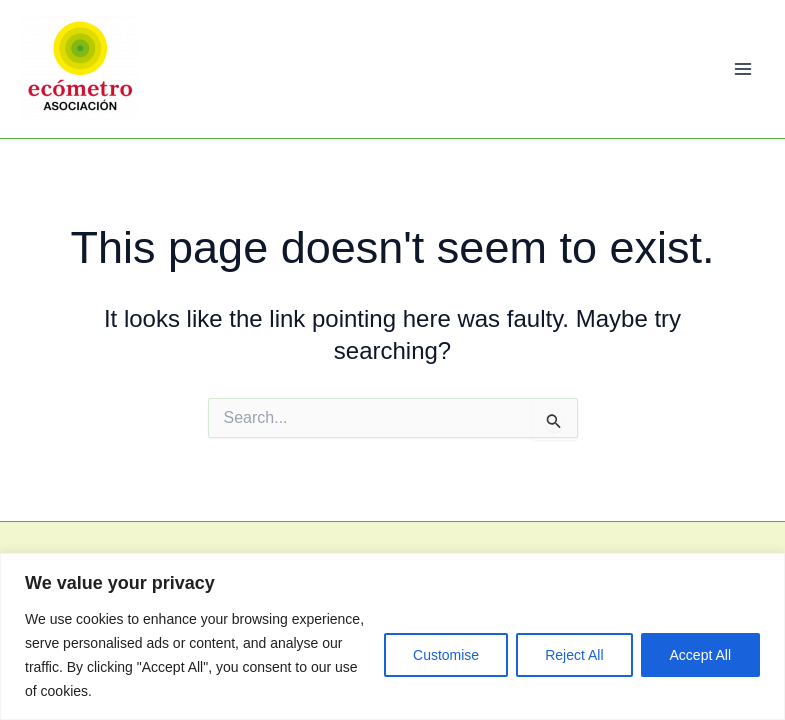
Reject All (574, 655)
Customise (446, 655)
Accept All (700, 655)
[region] (392, 636)
